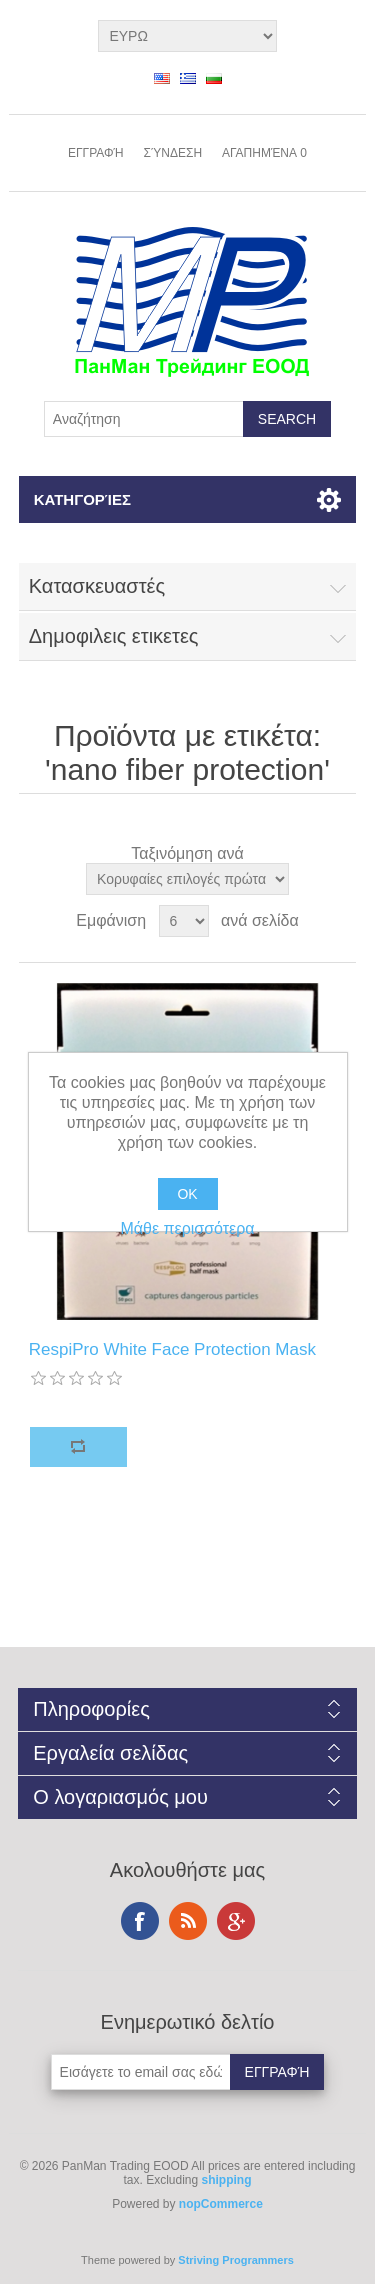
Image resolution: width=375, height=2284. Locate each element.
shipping (227, 2180)
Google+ (236, 1921)
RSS (188, 1921)
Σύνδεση (173, 153)
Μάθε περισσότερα (187, 1228)
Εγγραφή (96, 153)
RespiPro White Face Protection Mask (172, 1349)
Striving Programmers (236, 2260)
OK (187, 1194)
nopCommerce (221, 2204)
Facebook (140, 1921)
